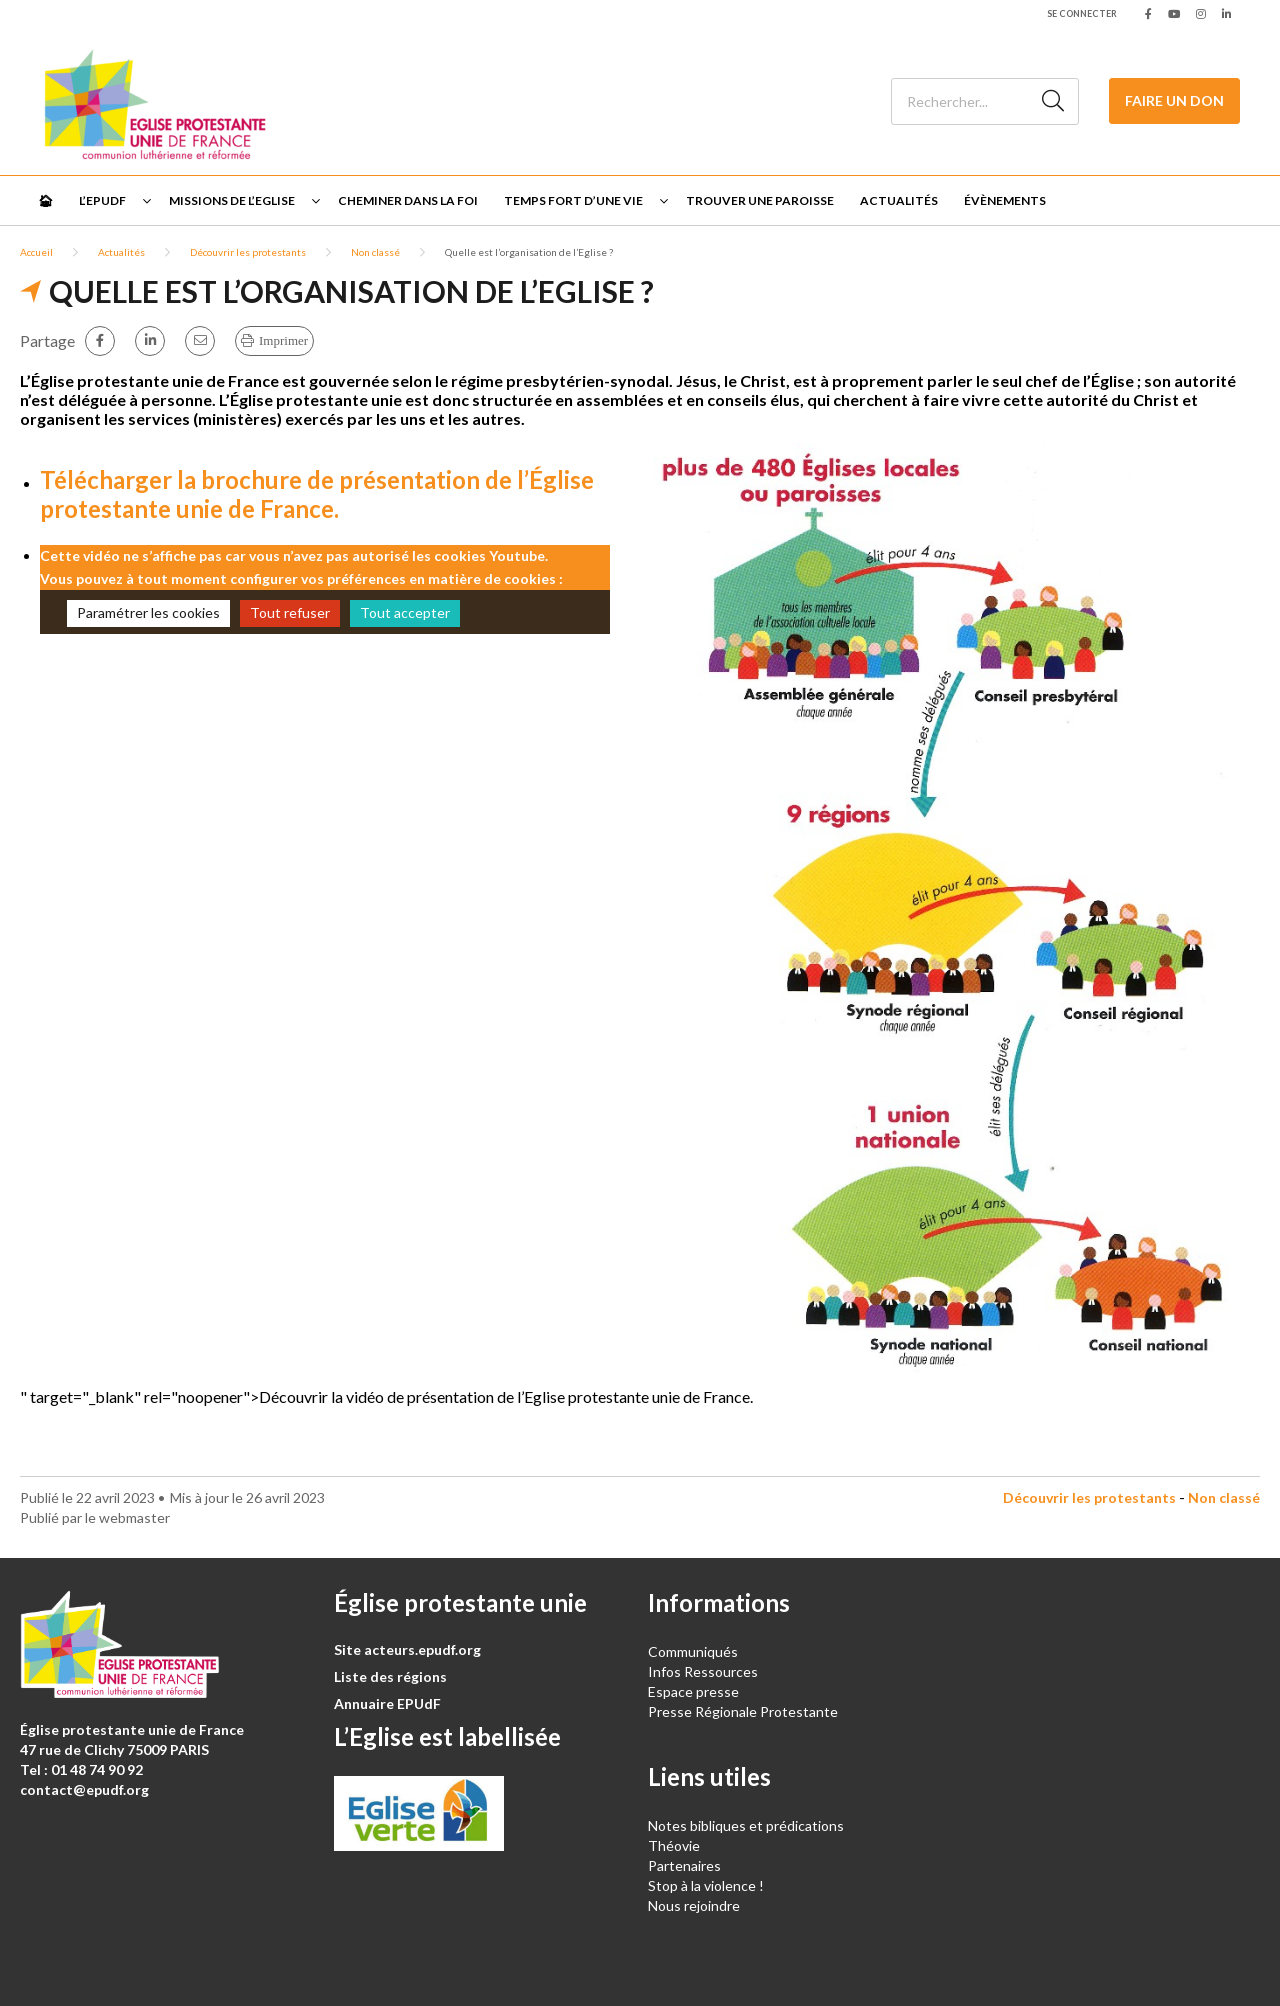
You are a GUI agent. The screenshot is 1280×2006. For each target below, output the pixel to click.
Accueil (36, 252)
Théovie (674, 1845)
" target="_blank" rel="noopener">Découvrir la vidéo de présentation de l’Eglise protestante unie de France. (386, 1396)
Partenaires (684, 1865)
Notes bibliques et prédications (746, 1825)
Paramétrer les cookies (148, 612)
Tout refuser (290, 612)
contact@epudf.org (84, 1789)
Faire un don (1174, 100)
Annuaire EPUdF (387, 1703)
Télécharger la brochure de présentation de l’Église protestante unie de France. (317, 494)
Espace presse (693, 1691)
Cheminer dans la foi (408, 200)
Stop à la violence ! (706, 1885)
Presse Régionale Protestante (743, 1711)
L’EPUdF (102, 200)
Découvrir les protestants (248, 252)
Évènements (1005, 200)
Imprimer (283, 340)
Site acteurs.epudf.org (407, 1649)
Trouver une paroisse (760, 200)
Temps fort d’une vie (573, 200)
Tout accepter (405, 612)
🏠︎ (45, 200)
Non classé (375, 252)
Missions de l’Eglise (232, 200)
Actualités (899, 200)
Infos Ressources (704, 1671)
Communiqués (693, 1651)
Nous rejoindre (694, 1905)
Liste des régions (390, 1676)
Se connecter (1082, 13)
